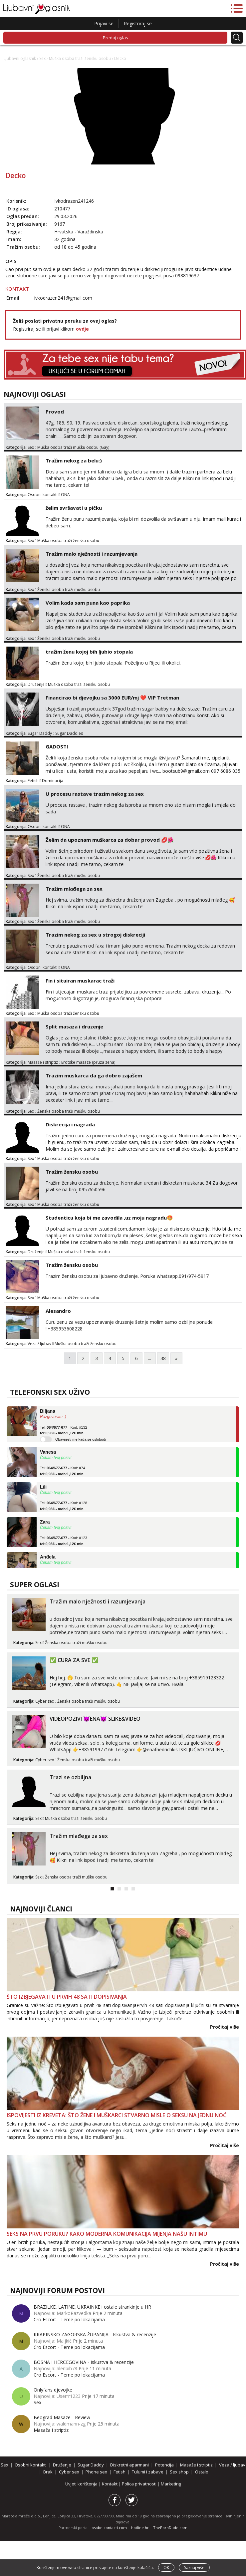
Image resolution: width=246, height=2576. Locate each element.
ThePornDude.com (170, 2527)
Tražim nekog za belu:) (74, 460)
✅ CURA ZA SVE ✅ (74, 1660)
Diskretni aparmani (129, 2465)
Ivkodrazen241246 (74, 201)
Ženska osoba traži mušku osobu (68, 589)
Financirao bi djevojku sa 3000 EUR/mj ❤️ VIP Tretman (112, 697)
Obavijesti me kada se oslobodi (80, 1439)
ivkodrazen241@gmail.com (63, 298)
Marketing (171, 2484)
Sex (42, 58)
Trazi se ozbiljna (70, 1777)
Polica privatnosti (139, 2484)
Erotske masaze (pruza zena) (88, 1062)
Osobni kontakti (43, 494)
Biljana (47, 1411)
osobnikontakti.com (109, 2527)
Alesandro (58, 1310)
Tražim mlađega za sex (74, 888)
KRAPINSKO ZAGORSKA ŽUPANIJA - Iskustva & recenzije (95, 2334)
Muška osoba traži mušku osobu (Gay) (73, 447)
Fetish (33, 780)
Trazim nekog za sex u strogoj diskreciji (95, 934)
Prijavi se (104, 23)
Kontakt (110, 2484)
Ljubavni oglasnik (20, 58)
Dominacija (52, 780)
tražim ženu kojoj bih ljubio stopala (89, 651)
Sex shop (179, 2472)
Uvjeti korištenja (82, 2484)
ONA (65, 494)
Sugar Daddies (69, 733)
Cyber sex (44, 1701)
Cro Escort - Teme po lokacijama (69, 2319)
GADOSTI (57, 746)
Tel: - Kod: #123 (63, 1541)
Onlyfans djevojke (53, 2390)
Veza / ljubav (39, 1343)
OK (166, 2567)
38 (163, 1358)
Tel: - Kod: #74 (62, 1471)
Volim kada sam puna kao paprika (88, 602)
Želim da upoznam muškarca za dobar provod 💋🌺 (110, 839)
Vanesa (48, 1452)
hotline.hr (140, 2527)
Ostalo (201, 2472)
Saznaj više (194, 2567)
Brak (48, 2472)
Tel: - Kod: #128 (63, 1506)
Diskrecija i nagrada (70, 1124)
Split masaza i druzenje (74, 1026)
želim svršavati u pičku (74, 507)
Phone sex (96, 2472)
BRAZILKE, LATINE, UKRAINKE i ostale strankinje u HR (92, 2307)
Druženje (36, 684)
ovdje (82, 329)
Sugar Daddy (40, 733)
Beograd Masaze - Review (62, 2417)
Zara (45, 1522)
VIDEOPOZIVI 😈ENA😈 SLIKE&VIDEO (95, 1718)
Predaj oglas (115, 38)
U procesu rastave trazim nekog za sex (95, 793)
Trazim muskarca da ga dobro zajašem (94, 1075)
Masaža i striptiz (51, 2430)
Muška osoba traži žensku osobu (80, 58)
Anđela (48, 1557)
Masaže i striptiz (43, 1062)
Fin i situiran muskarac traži (80, 980)
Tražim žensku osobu (72, 1171)
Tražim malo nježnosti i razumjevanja (91, 553)
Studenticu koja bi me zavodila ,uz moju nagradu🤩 (109, 1217)
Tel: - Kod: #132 (63, 1430)
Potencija (164, 2465)
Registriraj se (138, 23)
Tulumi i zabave (147, 2472)
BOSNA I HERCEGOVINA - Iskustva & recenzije (84, 2362)
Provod (55, 411)
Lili (43, 1487)
